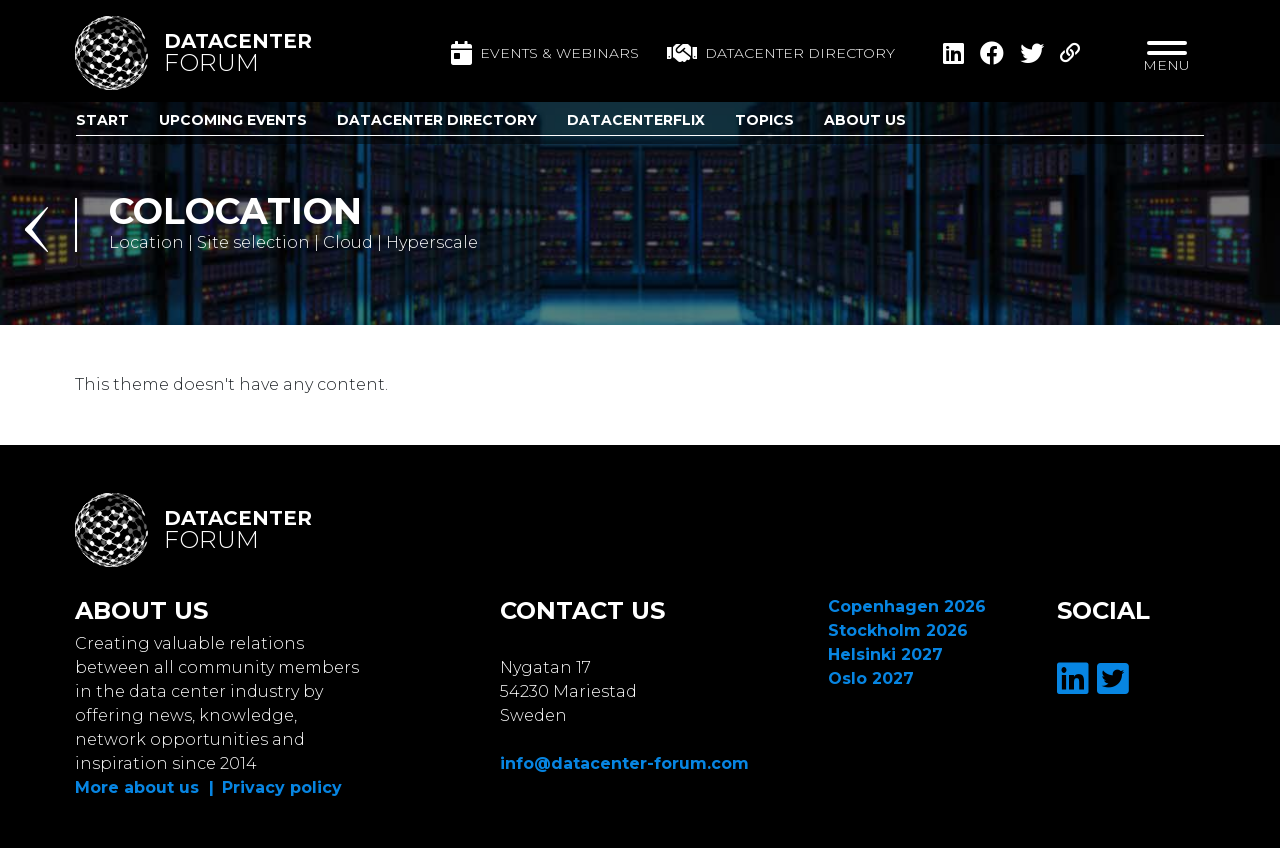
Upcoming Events (233, 120)
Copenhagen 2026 (907, 606)
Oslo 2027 (871, 678)
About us (865, 120)
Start (102, 120)
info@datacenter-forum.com (624, 763)
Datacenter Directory (437, 120)
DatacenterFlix (636, 120)
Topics (764, 120)
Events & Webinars (545, 53)
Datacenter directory (781, 53)
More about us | (144, 787)
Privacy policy (282, 787)
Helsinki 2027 (885, 654)
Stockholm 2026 (898, 630)
